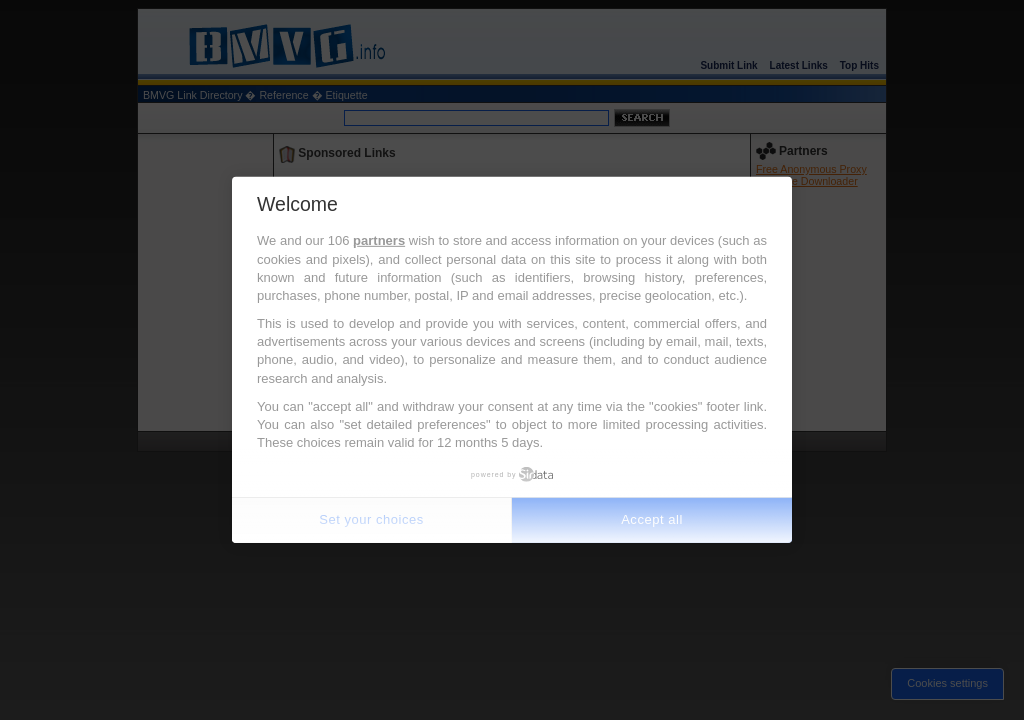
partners (379, 240)
